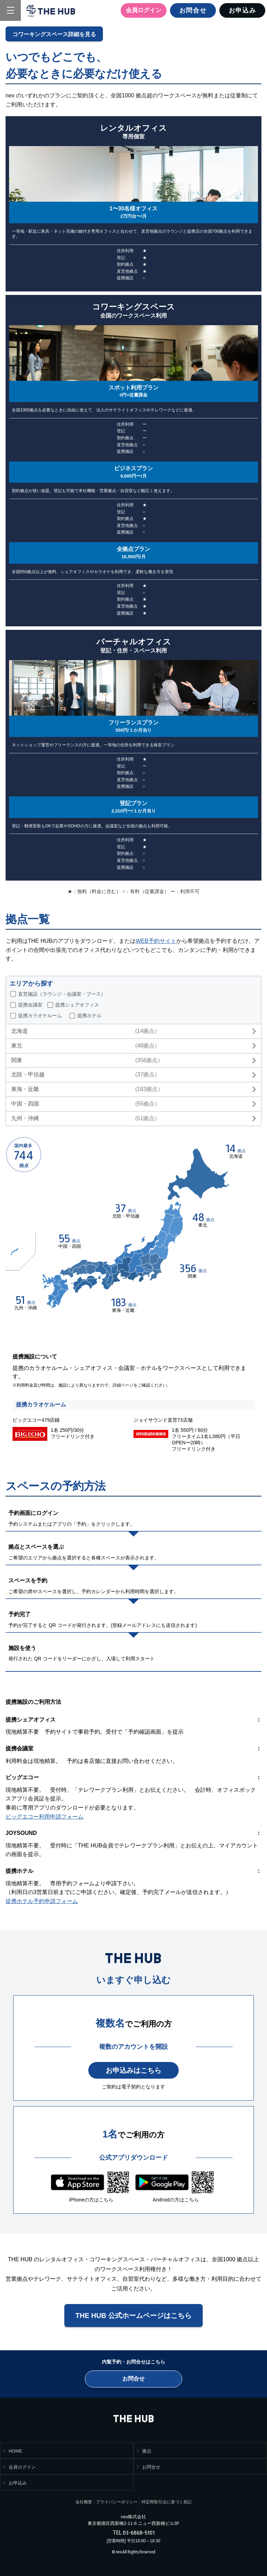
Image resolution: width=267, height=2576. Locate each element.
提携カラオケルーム (40, 1015)
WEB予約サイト (156, 941)
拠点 (146, 2451)
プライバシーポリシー (117, 2501)
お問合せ (193, 10)
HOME (15, 2451)
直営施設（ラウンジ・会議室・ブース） (62, 994)
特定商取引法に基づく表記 (166, 2501)
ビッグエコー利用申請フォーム (44, 1817)
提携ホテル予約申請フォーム (42, 1901)
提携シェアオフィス (77, 1005)
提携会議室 (30, 1005)
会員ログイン (143, 10)
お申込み (242, 10)
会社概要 (83, 2501)
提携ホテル (89, 1015)
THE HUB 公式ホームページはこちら (133, 2315)
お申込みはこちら (133, 2070)
